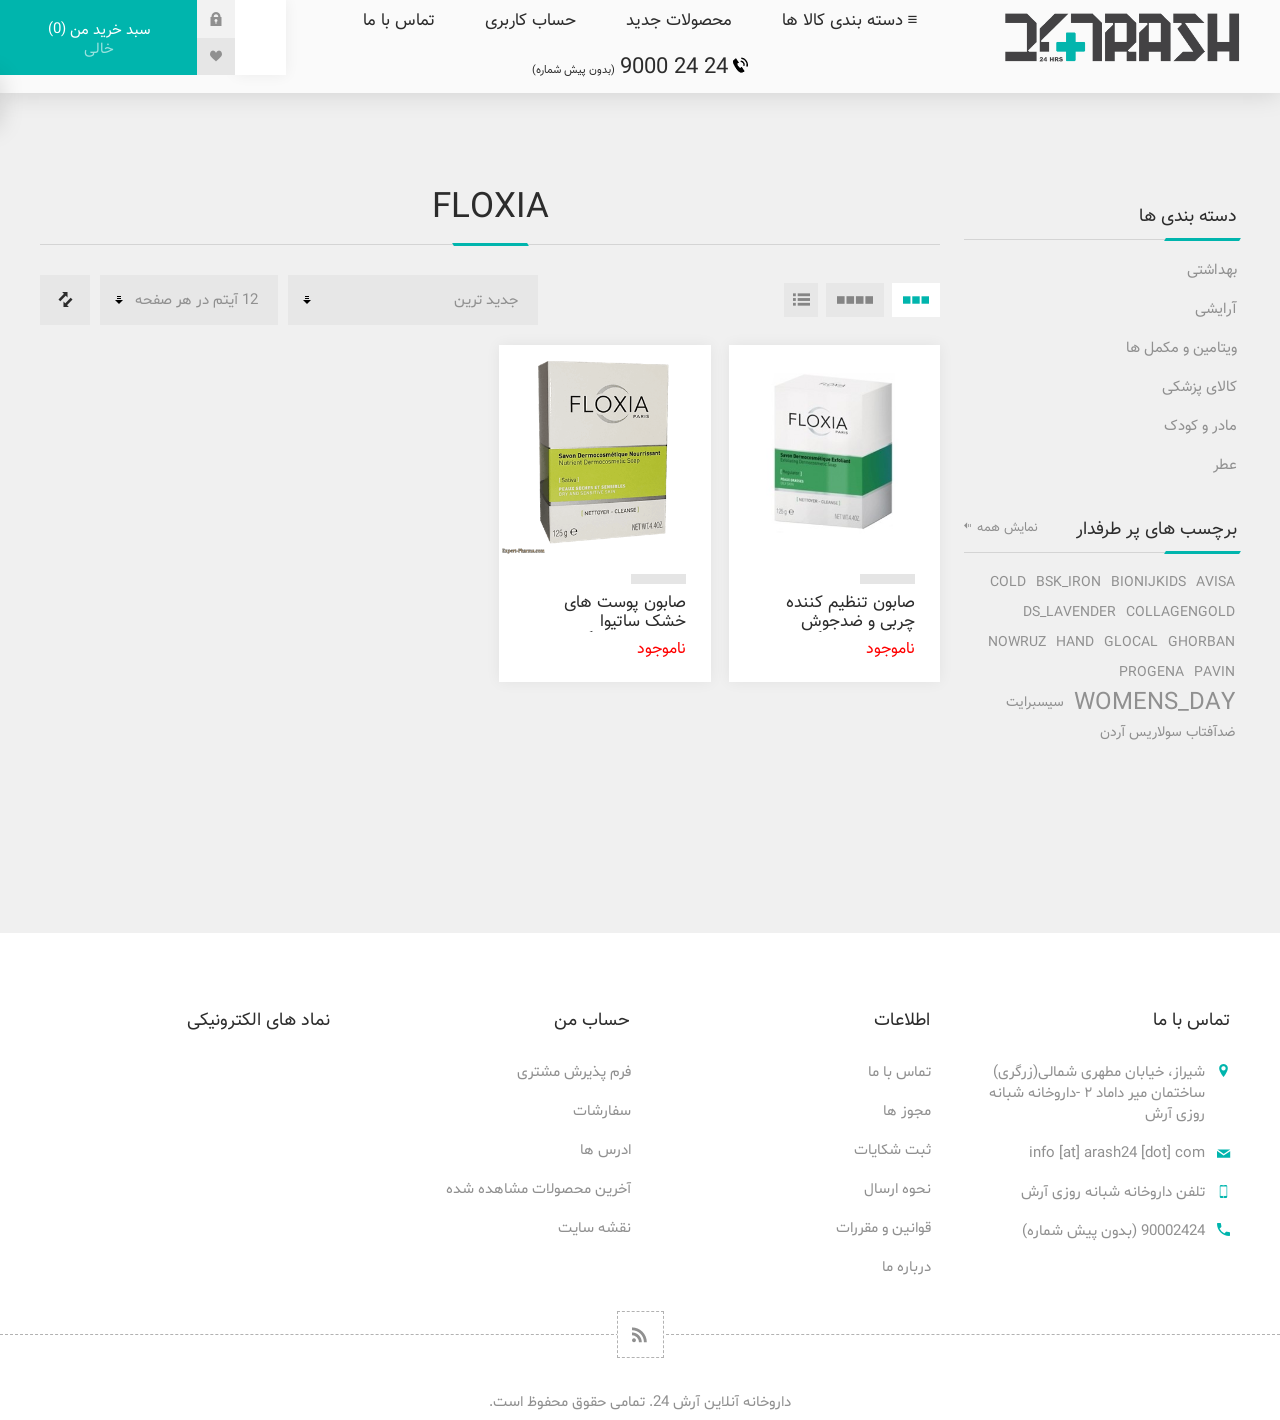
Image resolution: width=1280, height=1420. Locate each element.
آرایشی (1216, 309)
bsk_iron (1068, 582)
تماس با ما (899, 1072)
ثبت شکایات (892, 1150)
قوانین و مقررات (883, 1228)
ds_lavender (1069, 612)
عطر (1225, 465)
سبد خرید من (98, 39)
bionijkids (1148, 582)
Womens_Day (1154, 703)
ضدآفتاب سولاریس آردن (1167, 732)
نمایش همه (1007, 528)
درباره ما (906, 1267)
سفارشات (602, 1111)
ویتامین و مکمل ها (1181, 348)
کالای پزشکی (1199, 387)
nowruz (1017, 642)
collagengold (1180, 612)
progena (1151, 672)
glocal (1131, 642)
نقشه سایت (594, 1228)
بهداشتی (1212, 270)
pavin (1214, 672)
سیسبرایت (1035, 702)
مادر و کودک (1200, 426)
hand (1075, 642)
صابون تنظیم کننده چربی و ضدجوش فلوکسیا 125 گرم (850, 622)
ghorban (1201, 642)
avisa (1215, 582)
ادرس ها (605, 1150)
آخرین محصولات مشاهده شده (538, 1189)
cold (1008, 582)
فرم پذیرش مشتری (574, 1072)
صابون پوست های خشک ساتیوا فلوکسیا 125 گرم (625, 622)
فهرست (801, 300)
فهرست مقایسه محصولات (65, 300)
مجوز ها (907, 1111)
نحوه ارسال (897, 1189)
